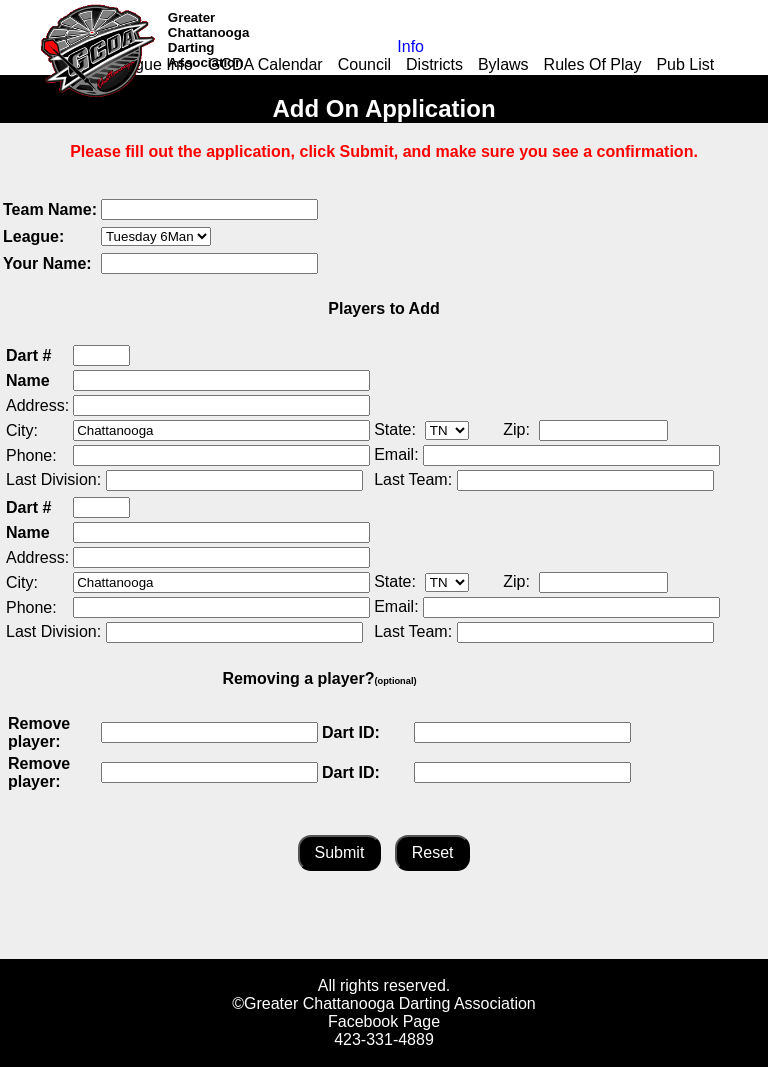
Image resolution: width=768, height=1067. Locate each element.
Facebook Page (384, 1021)
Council (364, 64)
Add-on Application (226, 82)
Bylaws (503, 64)
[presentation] (474, 237)
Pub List (685, 64)
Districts (434, 64)
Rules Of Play (593, 64)
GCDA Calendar (265, 64)
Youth (457, 82)
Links (326, 82)
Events (517, 82)
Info (410, 46)
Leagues (391, 82)
